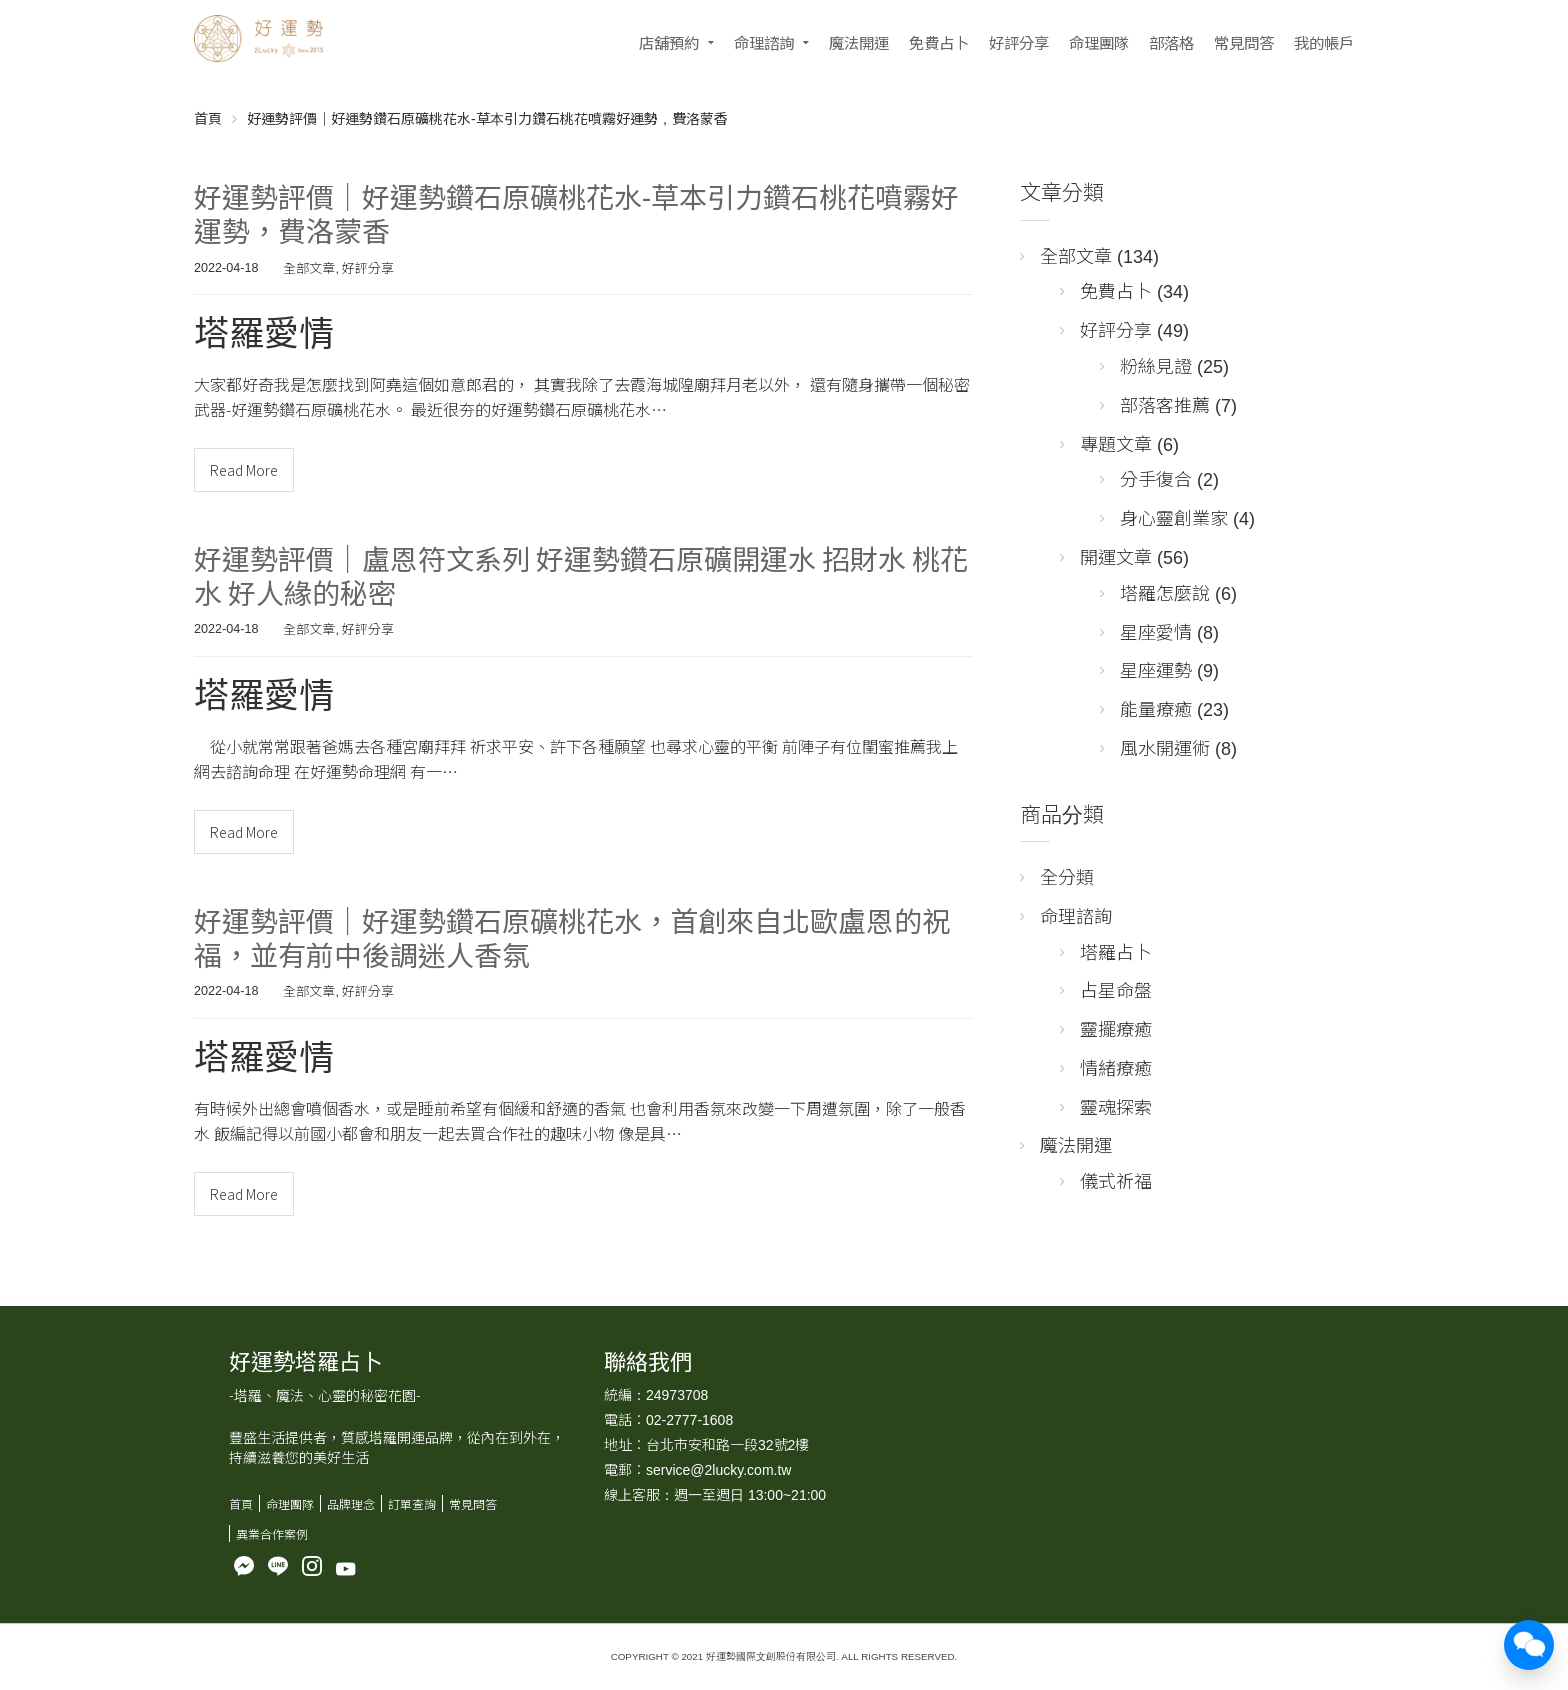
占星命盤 (1116, 989)
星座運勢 (1156, 669)
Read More (244, 470)
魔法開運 (859, 42)
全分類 (1067, 876)
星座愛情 (1156, 631)
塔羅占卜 (1116, 951)
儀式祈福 (1116, 1180)
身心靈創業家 (1174, 517)
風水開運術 (1165, 747)
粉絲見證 (1156, 365)
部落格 (1171, 42)
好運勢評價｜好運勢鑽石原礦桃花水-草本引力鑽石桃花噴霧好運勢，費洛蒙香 (576, 213)
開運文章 (1116, 556)
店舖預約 (669, 42)
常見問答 (1244, 42)
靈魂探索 (1116, 1106)
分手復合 (1156, 478)
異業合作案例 (272, 1533)
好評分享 (1019, 42)
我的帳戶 (1324, 42)
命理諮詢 (764, 42)
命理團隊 (1099, 42)
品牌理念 (351, 1503)
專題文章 (1116, 443)
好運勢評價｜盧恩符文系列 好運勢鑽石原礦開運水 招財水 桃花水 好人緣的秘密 (581, 575)
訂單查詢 (412, 1503)
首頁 (208, 118)
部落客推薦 (1165, 404)
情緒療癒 (1116, 1067)
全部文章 (309, 267)
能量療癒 (1156, 708)
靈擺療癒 (1116, 1028)
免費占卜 (939, 42)
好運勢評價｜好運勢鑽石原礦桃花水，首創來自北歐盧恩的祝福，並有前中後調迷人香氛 (572, 937)
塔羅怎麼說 (1165, 592)
